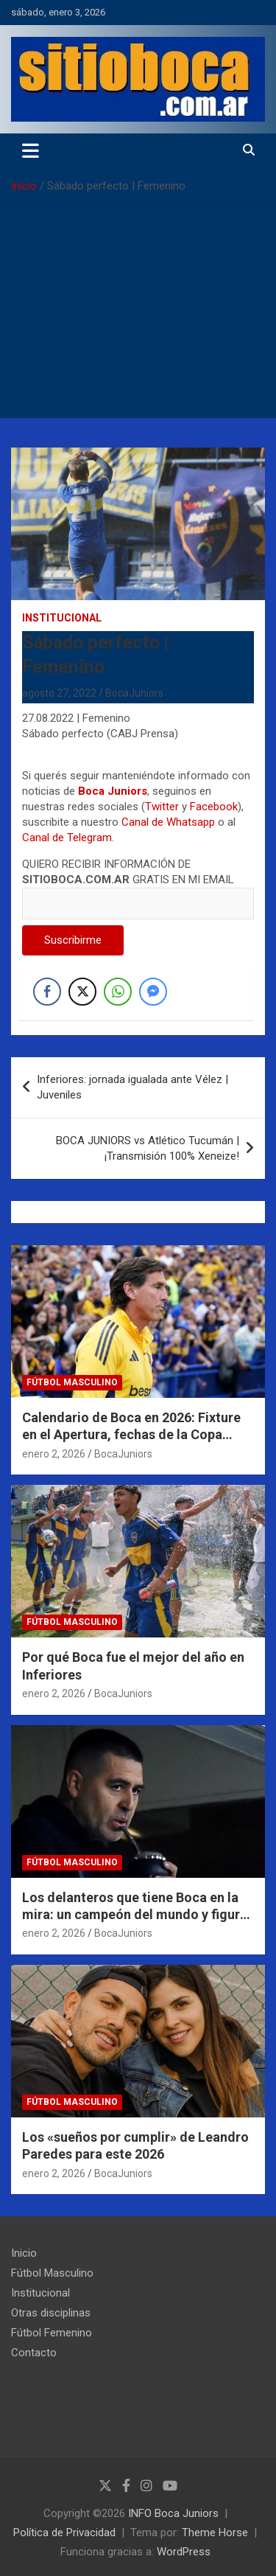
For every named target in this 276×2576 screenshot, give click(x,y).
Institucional (62, 618)
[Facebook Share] (47, 992)
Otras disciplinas (51, 2312)
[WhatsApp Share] (118, 992)
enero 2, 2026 (53, 1454)
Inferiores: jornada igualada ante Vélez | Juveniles (132, 1087)
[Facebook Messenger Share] (153, 992)
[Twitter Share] (82, 992)
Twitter (162, 806)
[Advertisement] (138, 315)
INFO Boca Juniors (173, 2513)
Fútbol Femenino (51, 2332)
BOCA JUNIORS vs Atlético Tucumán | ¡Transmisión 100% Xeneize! (147, 1148)
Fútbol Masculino (72, 1382)
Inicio (24, 2253)
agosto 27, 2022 (59, 693)
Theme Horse (215, 2532)
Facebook (214, 806)
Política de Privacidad (64, 2532)
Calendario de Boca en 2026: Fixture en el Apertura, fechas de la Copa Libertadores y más (131, 1435)
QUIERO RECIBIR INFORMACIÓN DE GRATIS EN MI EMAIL (138, 883)
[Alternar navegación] (30, 150)
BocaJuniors (134, 693)
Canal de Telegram (67, 837)
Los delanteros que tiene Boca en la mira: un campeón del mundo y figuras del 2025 (138, 1915)
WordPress (183, 2551)
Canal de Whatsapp (168, 822)
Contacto (34, 2352)
